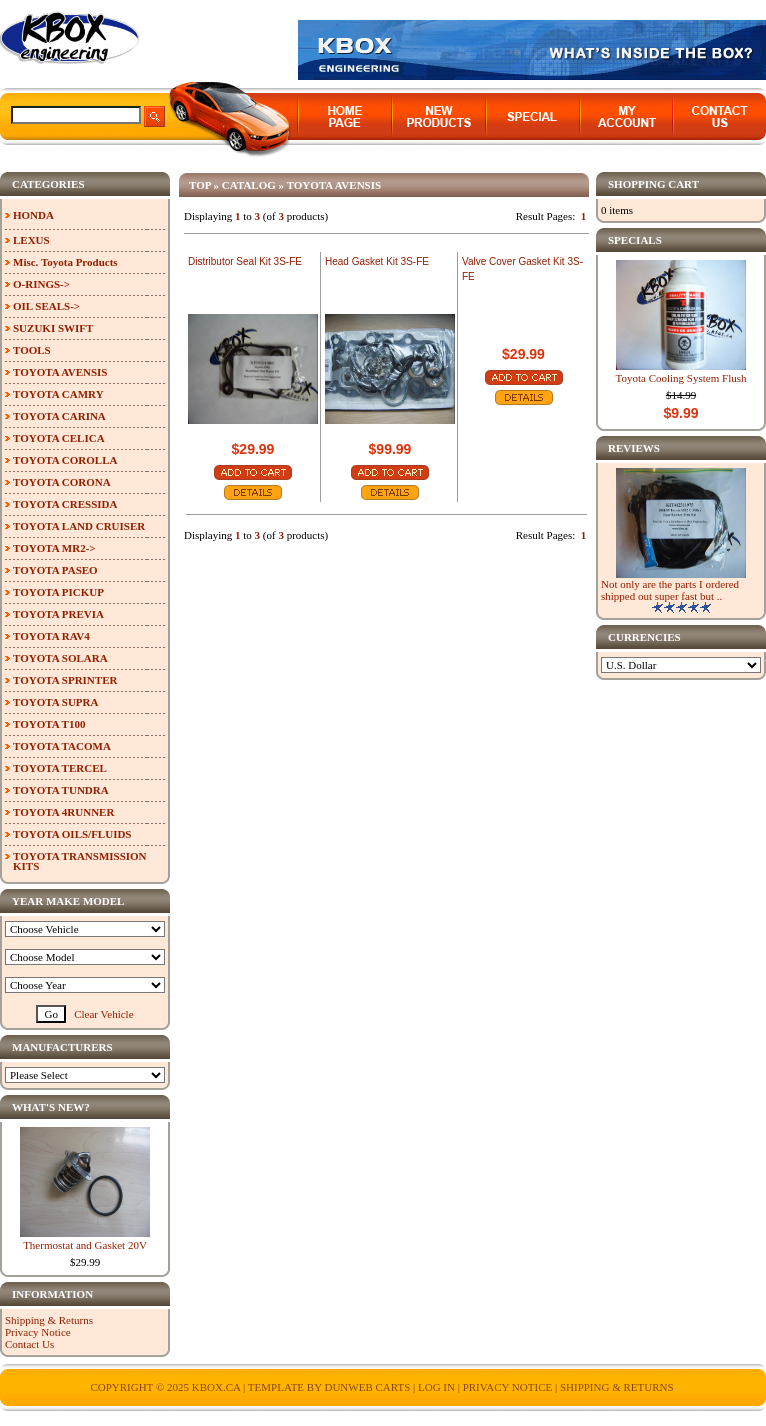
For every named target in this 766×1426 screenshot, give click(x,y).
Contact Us (29, 1344)
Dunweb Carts (368, 1387)
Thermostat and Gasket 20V (85, 1245)
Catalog (249, 185)
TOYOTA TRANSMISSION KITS (80, 861)
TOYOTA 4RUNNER (63, 812)
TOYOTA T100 (49, 724)
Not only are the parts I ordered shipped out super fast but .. (670, 590)
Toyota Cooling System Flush (681, 378)
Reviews (634, 448)
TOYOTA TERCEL (60, 768)
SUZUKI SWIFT (53, 328)
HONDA (33, 215)
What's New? (51, 1107)
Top (200, 185)
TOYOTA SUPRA (55, 702)
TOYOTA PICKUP (58, 592)
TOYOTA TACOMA (62, 746)
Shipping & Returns (49, 1320)
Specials (635, 240)
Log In (436, 1387)
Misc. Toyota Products (65, 262)
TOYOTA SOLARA (60, 658)
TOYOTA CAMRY (58, 394)
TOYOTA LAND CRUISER (79, 526)
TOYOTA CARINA (59, 416)
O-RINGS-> (41, 284)
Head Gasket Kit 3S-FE (377, 261)
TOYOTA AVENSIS (334, 185)
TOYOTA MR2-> (54, 548)
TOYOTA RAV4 (51, 636)
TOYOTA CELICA (59, 438)
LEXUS (31, 240)
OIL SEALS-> (46, 306)
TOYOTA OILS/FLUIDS (72, 834)
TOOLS (32, 350)
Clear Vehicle (103, 1014)
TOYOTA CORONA (62, 482)
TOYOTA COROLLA (65, 460)
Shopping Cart (653, 184)
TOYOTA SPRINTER (65, 680)
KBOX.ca (216, 1387)
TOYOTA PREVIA (58, 614)
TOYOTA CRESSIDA (65, 504)
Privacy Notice (38, 1332)
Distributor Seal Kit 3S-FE (245, 261)
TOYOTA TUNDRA (61, 790)
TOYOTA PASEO (55, 570)
